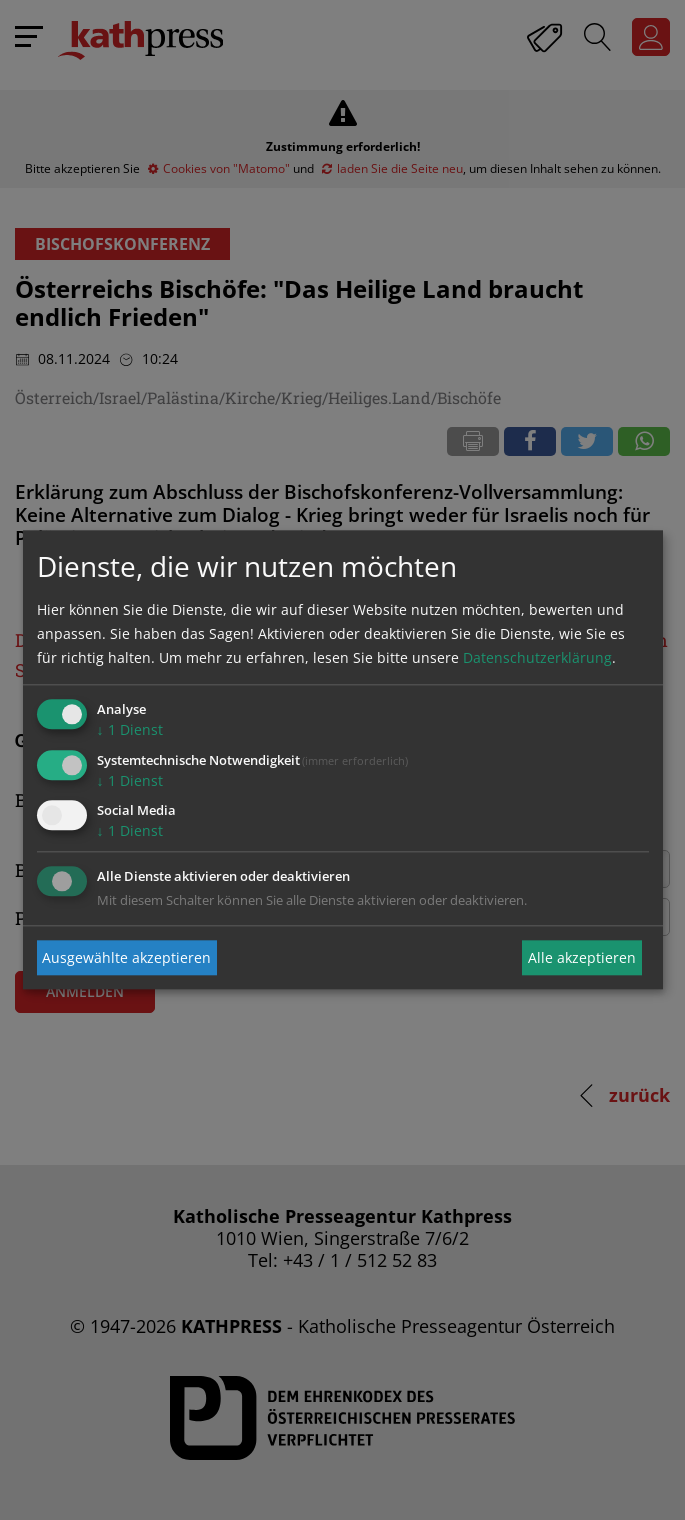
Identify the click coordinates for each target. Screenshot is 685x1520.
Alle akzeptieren (582, 957)
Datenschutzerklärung (537, 657)
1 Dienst (130, 729)
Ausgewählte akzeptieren (126, 957)
